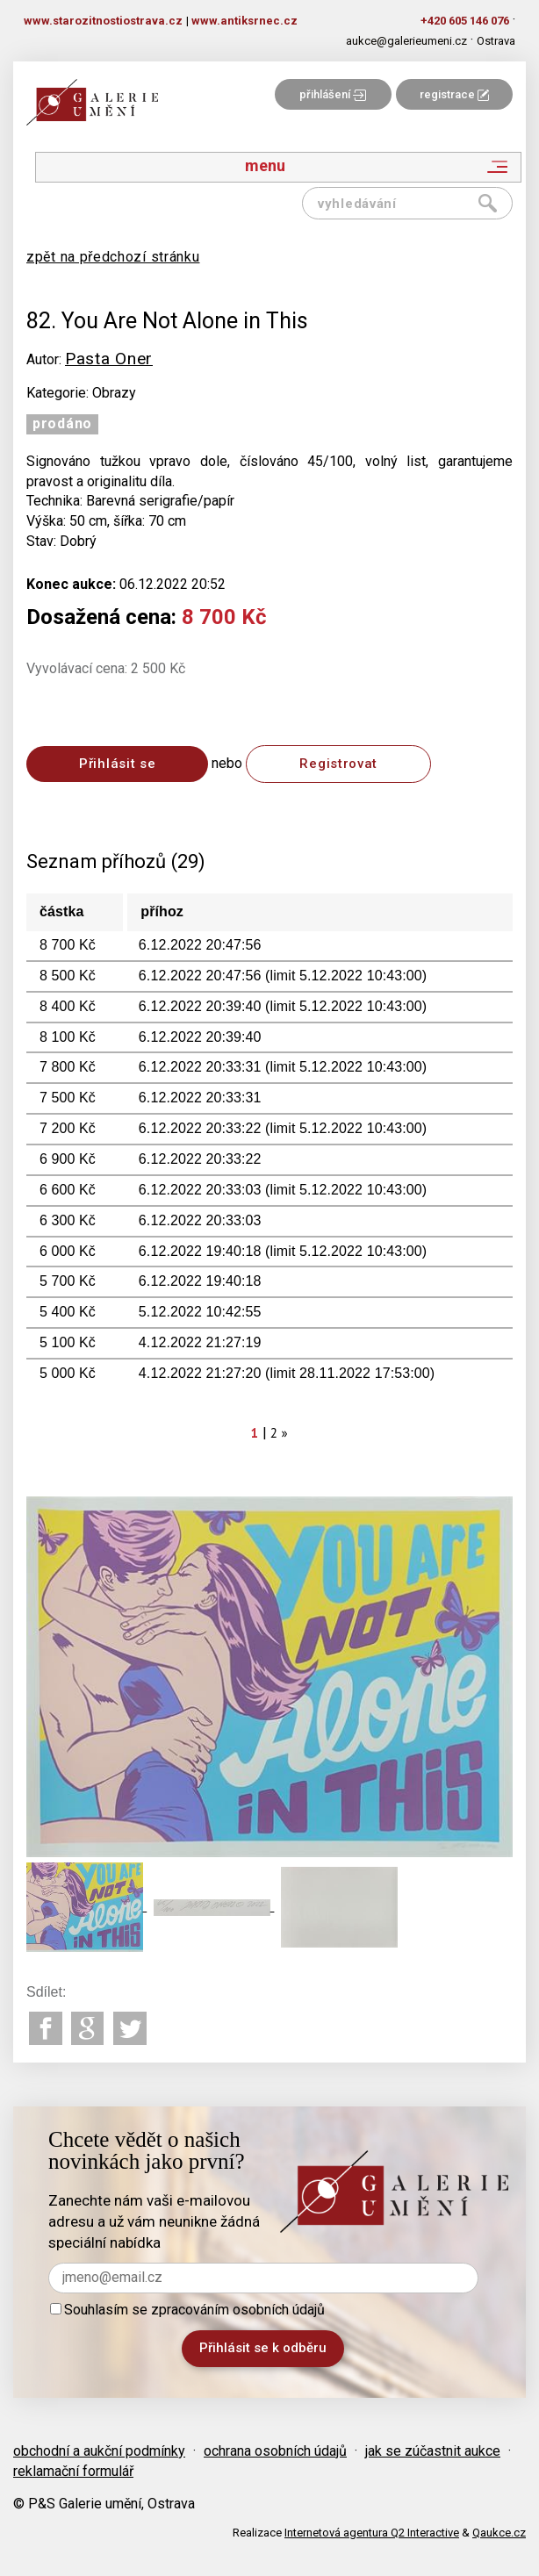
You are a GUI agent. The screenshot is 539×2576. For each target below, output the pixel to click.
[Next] (285, 1432)
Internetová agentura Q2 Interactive (371, 2532)
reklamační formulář (73, 2471)
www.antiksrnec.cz (244, 20)
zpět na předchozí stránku (113, 256)
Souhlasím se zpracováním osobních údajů (187, 2309)
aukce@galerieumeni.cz (406, 40)
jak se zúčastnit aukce (432, 2451)
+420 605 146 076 (464, 20)
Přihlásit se (117, 763)
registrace (454, 94)
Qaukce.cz (499, 2532)
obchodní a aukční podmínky (99, 2451)
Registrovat (338, 763)
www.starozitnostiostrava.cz (103, 20)
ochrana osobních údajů (275, 2451)
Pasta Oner (109, 358)
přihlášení (332, 94)
